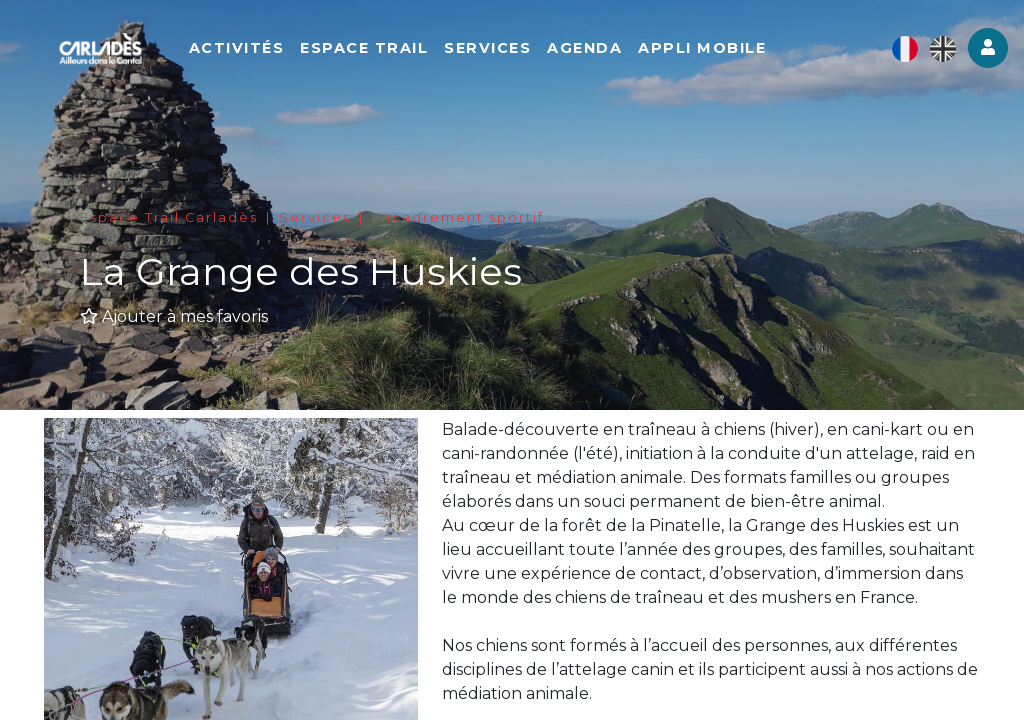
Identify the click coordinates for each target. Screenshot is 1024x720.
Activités (252, 50)
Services (503, 50)
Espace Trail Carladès (169, 217)
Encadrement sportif (458, 217)
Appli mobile (718, 50)
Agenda (600, 50)
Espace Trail (380, 50)
